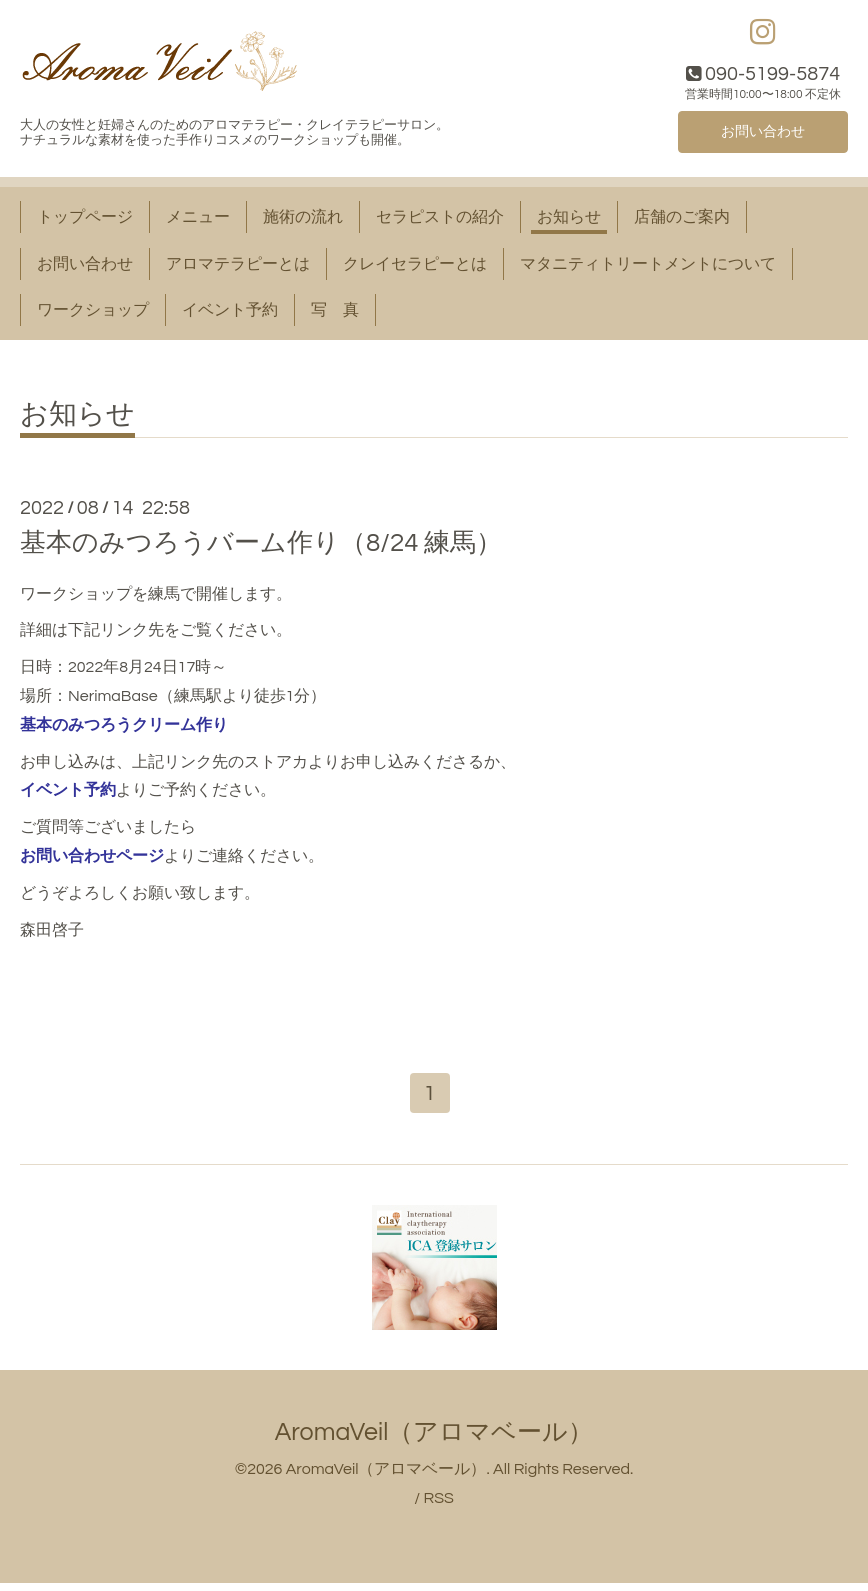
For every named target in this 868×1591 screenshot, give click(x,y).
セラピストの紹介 (440, 222)
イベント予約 (230, 315)
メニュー (198, 222)
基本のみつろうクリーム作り (124, 729)
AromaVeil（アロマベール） (434, 1440)
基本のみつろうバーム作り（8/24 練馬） (261, 549)
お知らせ (569, 222)
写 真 (335, 315)
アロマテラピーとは (238, 269)
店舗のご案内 (682, 222)
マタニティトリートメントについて (648, 269)
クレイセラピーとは (415, 269)
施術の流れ (303, 222)
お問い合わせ (763, 135)
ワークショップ (93, 315)
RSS (438, 1506)
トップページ (85, 222)
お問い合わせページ (92, 861)
